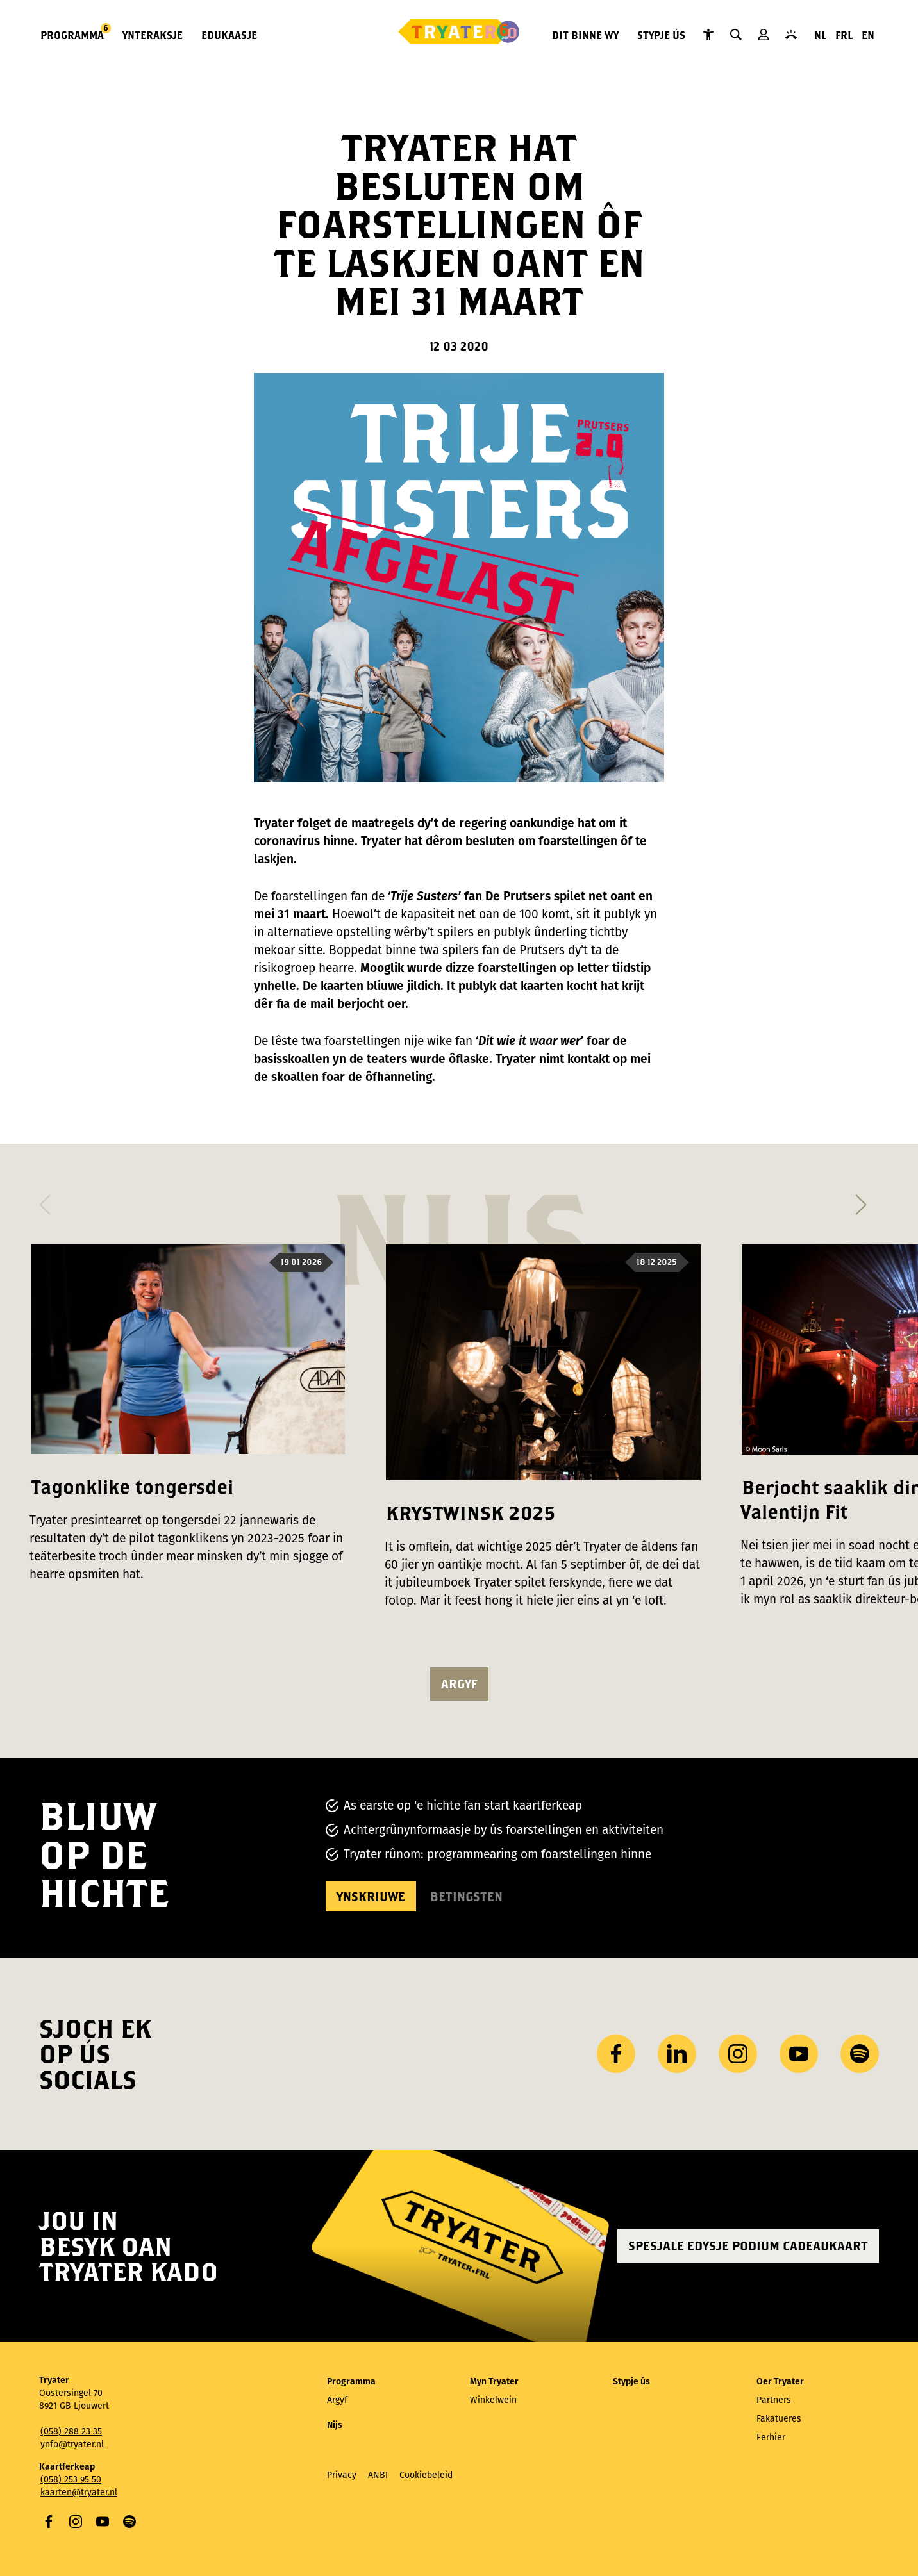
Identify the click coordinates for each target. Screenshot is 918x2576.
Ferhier (770, 2437)
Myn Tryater (763, 34)
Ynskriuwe (371, 1896)
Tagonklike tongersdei (132, 1486)
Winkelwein (493, 2400)
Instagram (75, 2521)
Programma (72, 34)
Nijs (334, 2425)
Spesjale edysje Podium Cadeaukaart (748, 2245)
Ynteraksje (152, 35)
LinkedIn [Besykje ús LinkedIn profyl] (677, 2054)
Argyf (337, 2400)
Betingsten (466, 1896)
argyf (459, 1683)
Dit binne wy (585, 35)
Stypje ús (661, 35)
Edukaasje (229, 35)
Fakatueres (778, 2418)
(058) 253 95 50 (70, 2479)
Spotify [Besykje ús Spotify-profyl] (859, 2054)
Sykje (736, 34)
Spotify (129, 2521)
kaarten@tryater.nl (78, 2492)
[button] (44, 1201)
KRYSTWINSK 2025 (470, 1512)
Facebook (48, 2521)
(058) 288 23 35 (71, 2431)
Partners (773, 2400)
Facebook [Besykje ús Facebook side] (616, 2054)
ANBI (378, 2475)
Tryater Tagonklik (708, 34)
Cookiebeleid (426, 2475)
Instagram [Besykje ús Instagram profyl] (738, 2054)
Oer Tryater (780, 2381)
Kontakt (791, 34)
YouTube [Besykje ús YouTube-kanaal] (799, 2054)
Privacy (341, 2475)
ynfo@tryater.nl (72, 2444)
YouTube (102, 2521)
